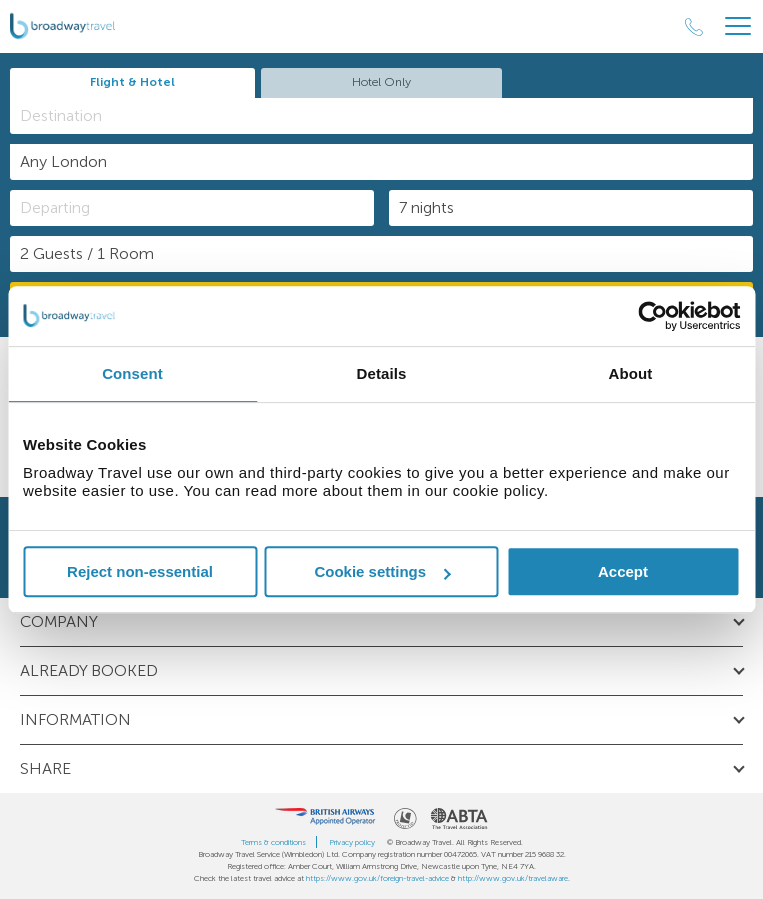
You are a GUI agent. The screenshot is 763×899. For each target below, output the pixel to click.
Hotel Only (381, 82)
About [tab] (631, 373)
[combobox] (381, 116)
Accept (623, 571)
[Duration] (571, 208)
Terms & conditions (273, 842)
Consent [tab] (132, 373)
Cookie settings (382, 571)
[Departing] (192, 208)
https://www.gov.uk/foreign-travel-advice (377, 878)
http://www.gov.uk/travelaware (513, 878)
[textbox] (391, 115)
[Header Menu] (738, 26)
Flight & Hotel (132, 82)
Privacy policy (352, 842)
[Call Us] (694, 27)
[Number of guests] (381, 254)
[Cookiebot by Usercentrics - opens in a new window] (652, 316)
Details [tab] (382, 373)
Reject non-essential (140, 571)
